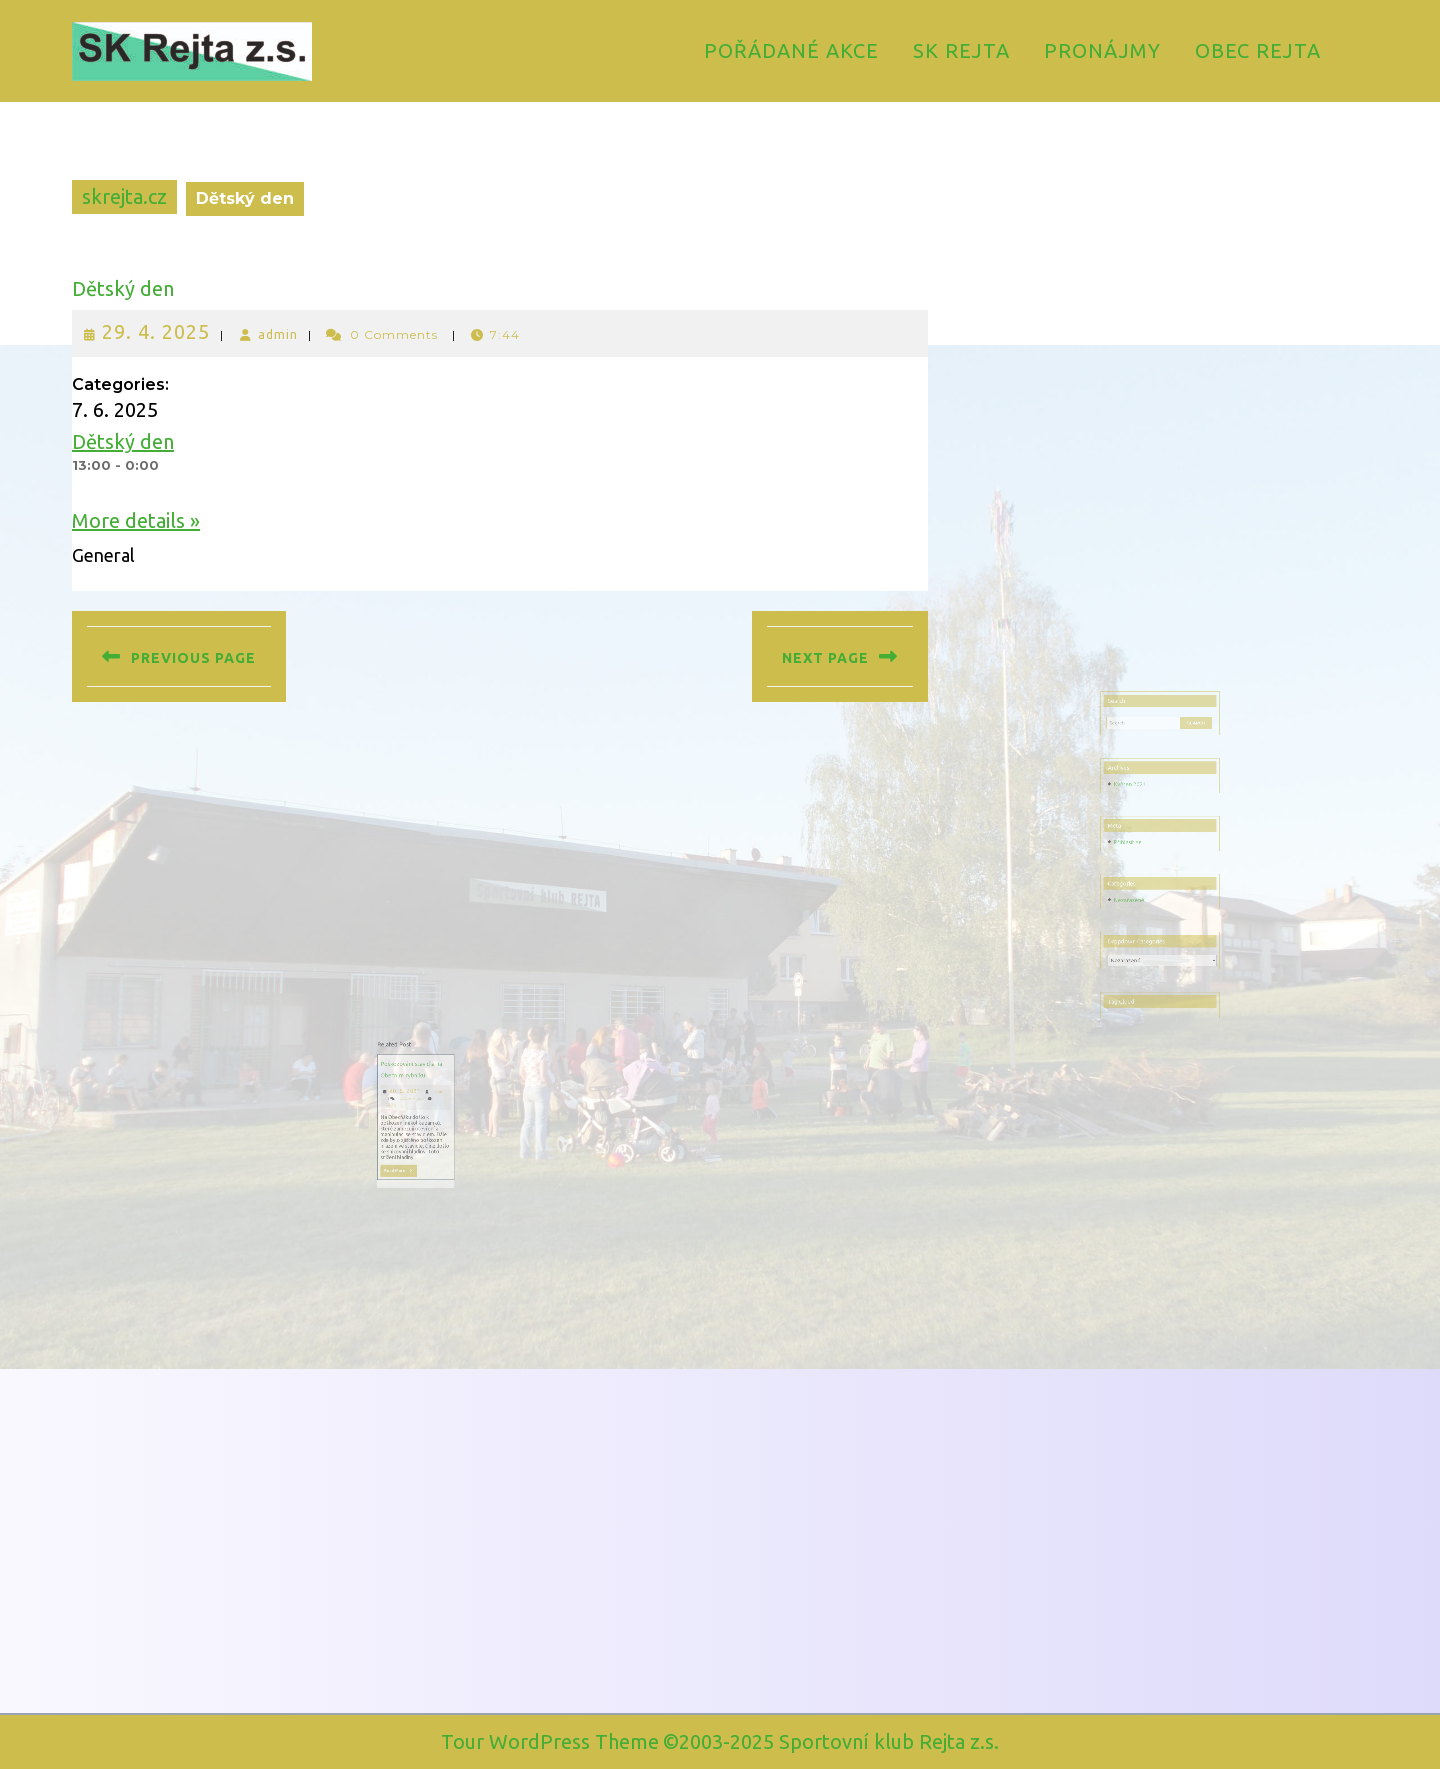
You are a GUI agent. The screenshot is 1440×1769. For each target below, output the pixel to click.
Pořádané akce (791, 50)
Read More (435, 1156)
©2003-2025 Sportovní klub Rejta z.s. (831, 1741)
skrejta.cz (124, 196)
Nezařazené (1140, 889)
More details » (136, 520)
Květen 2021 (1140, 814)
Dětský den (123, 288)
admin (278, 334)
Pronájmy (1102, 50)
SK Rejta (961, 50)
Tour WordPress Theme (550, 1741)
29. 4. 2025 (156, 331)
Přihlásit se (1139, 852)
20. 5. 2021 (438, 1103)
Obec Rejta (1258, 50)
